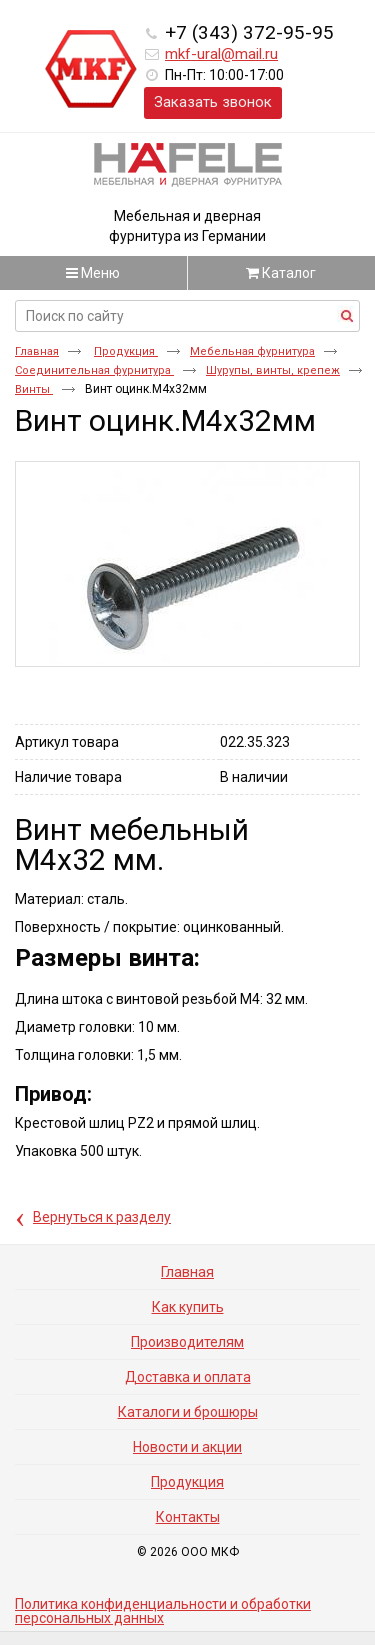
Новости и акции (187, 1447)
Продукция (126, 351)
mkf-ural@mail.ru (221, 54)
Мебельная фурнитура (252, 351)
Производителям (187, 1342)
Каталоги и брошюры (188, 1412)
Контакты (188, 1517)
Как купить (188, 1307)
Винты (34, 389)
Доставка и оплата (188, 1377)
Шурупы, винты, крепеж (273, 370)
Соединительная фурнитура (94, 370)
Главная (37, 351)
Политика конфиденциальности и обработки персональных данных (163, 1611)
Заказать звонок (213, 102)
